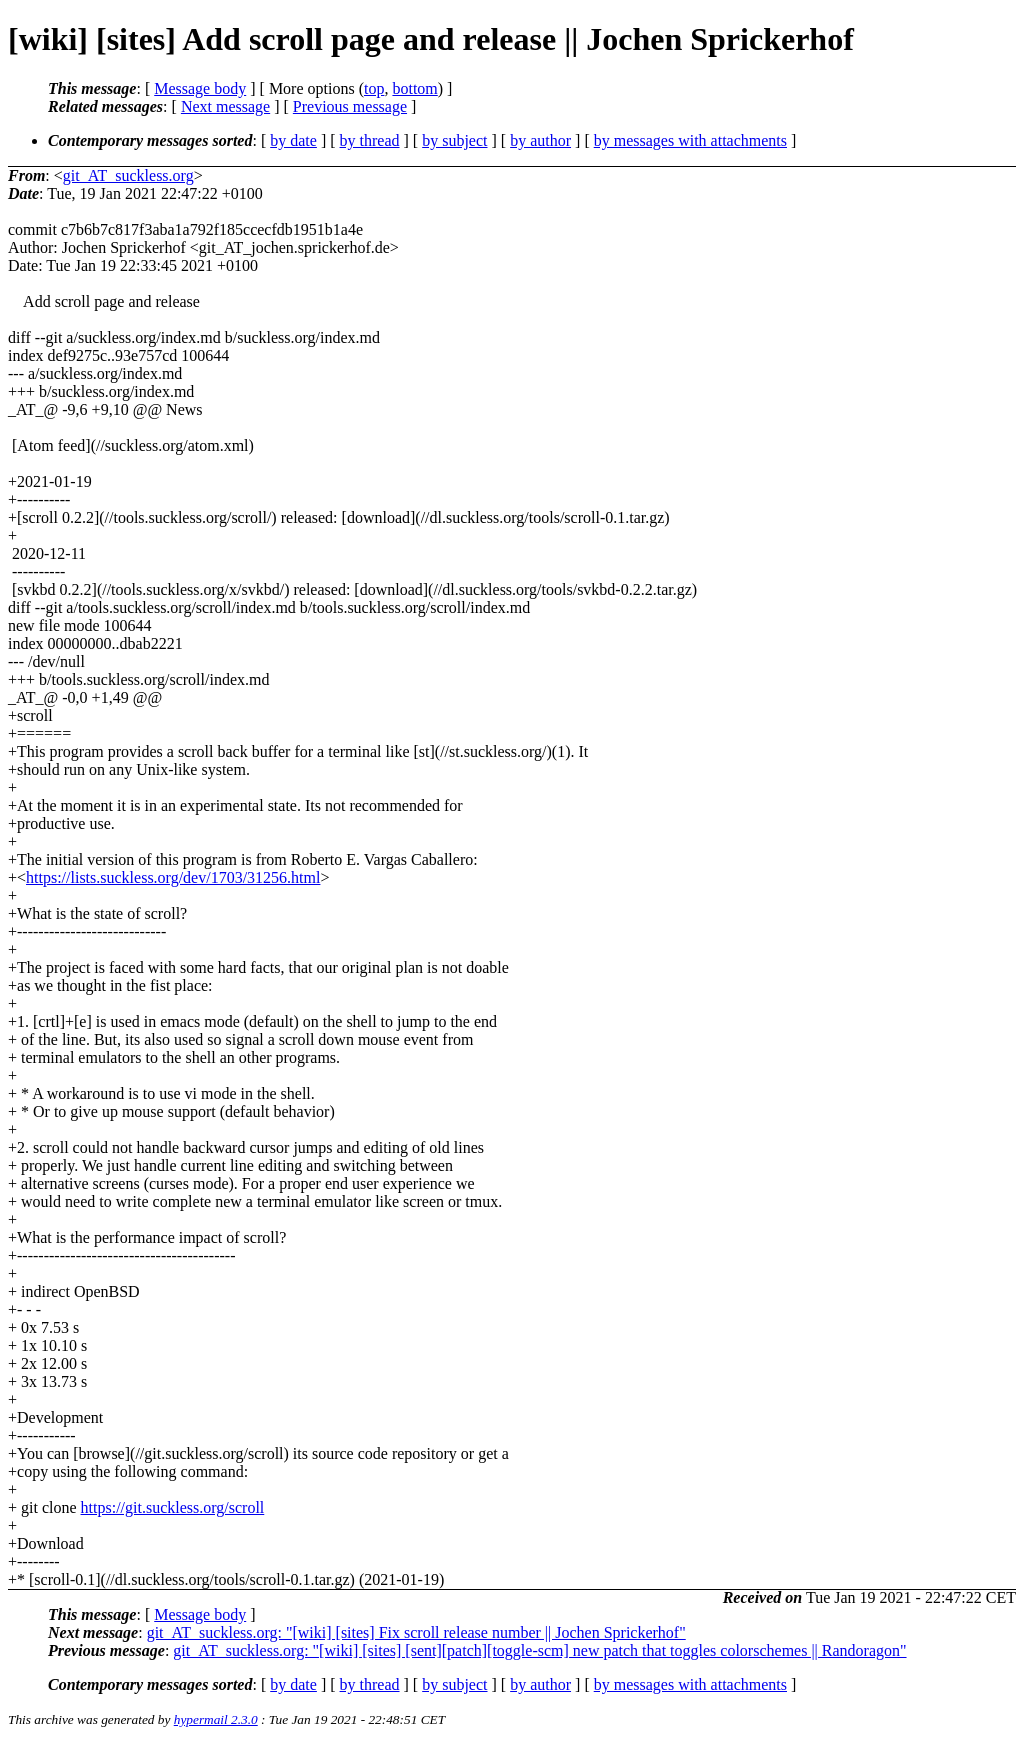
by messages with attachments (690, 140)
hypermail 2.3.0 (216, 1719)
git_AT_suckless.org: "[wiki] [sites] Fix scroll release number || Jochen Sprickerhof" (416, 1632)
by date (293, 140)
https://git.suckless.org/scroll (173, 1507)
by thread (370, 140)
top (374, 88)
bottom (414, 88)
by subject (454, 140)
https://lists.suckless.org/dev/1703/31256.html (173, 877)
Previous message (350, 106)
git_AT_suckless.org (128, 175)
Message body (200, 88)
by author (540, 140)
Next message (225, 106)
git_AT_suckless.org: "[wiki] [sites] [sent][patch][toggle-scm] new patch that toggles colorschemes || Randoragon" (539, 1650)
